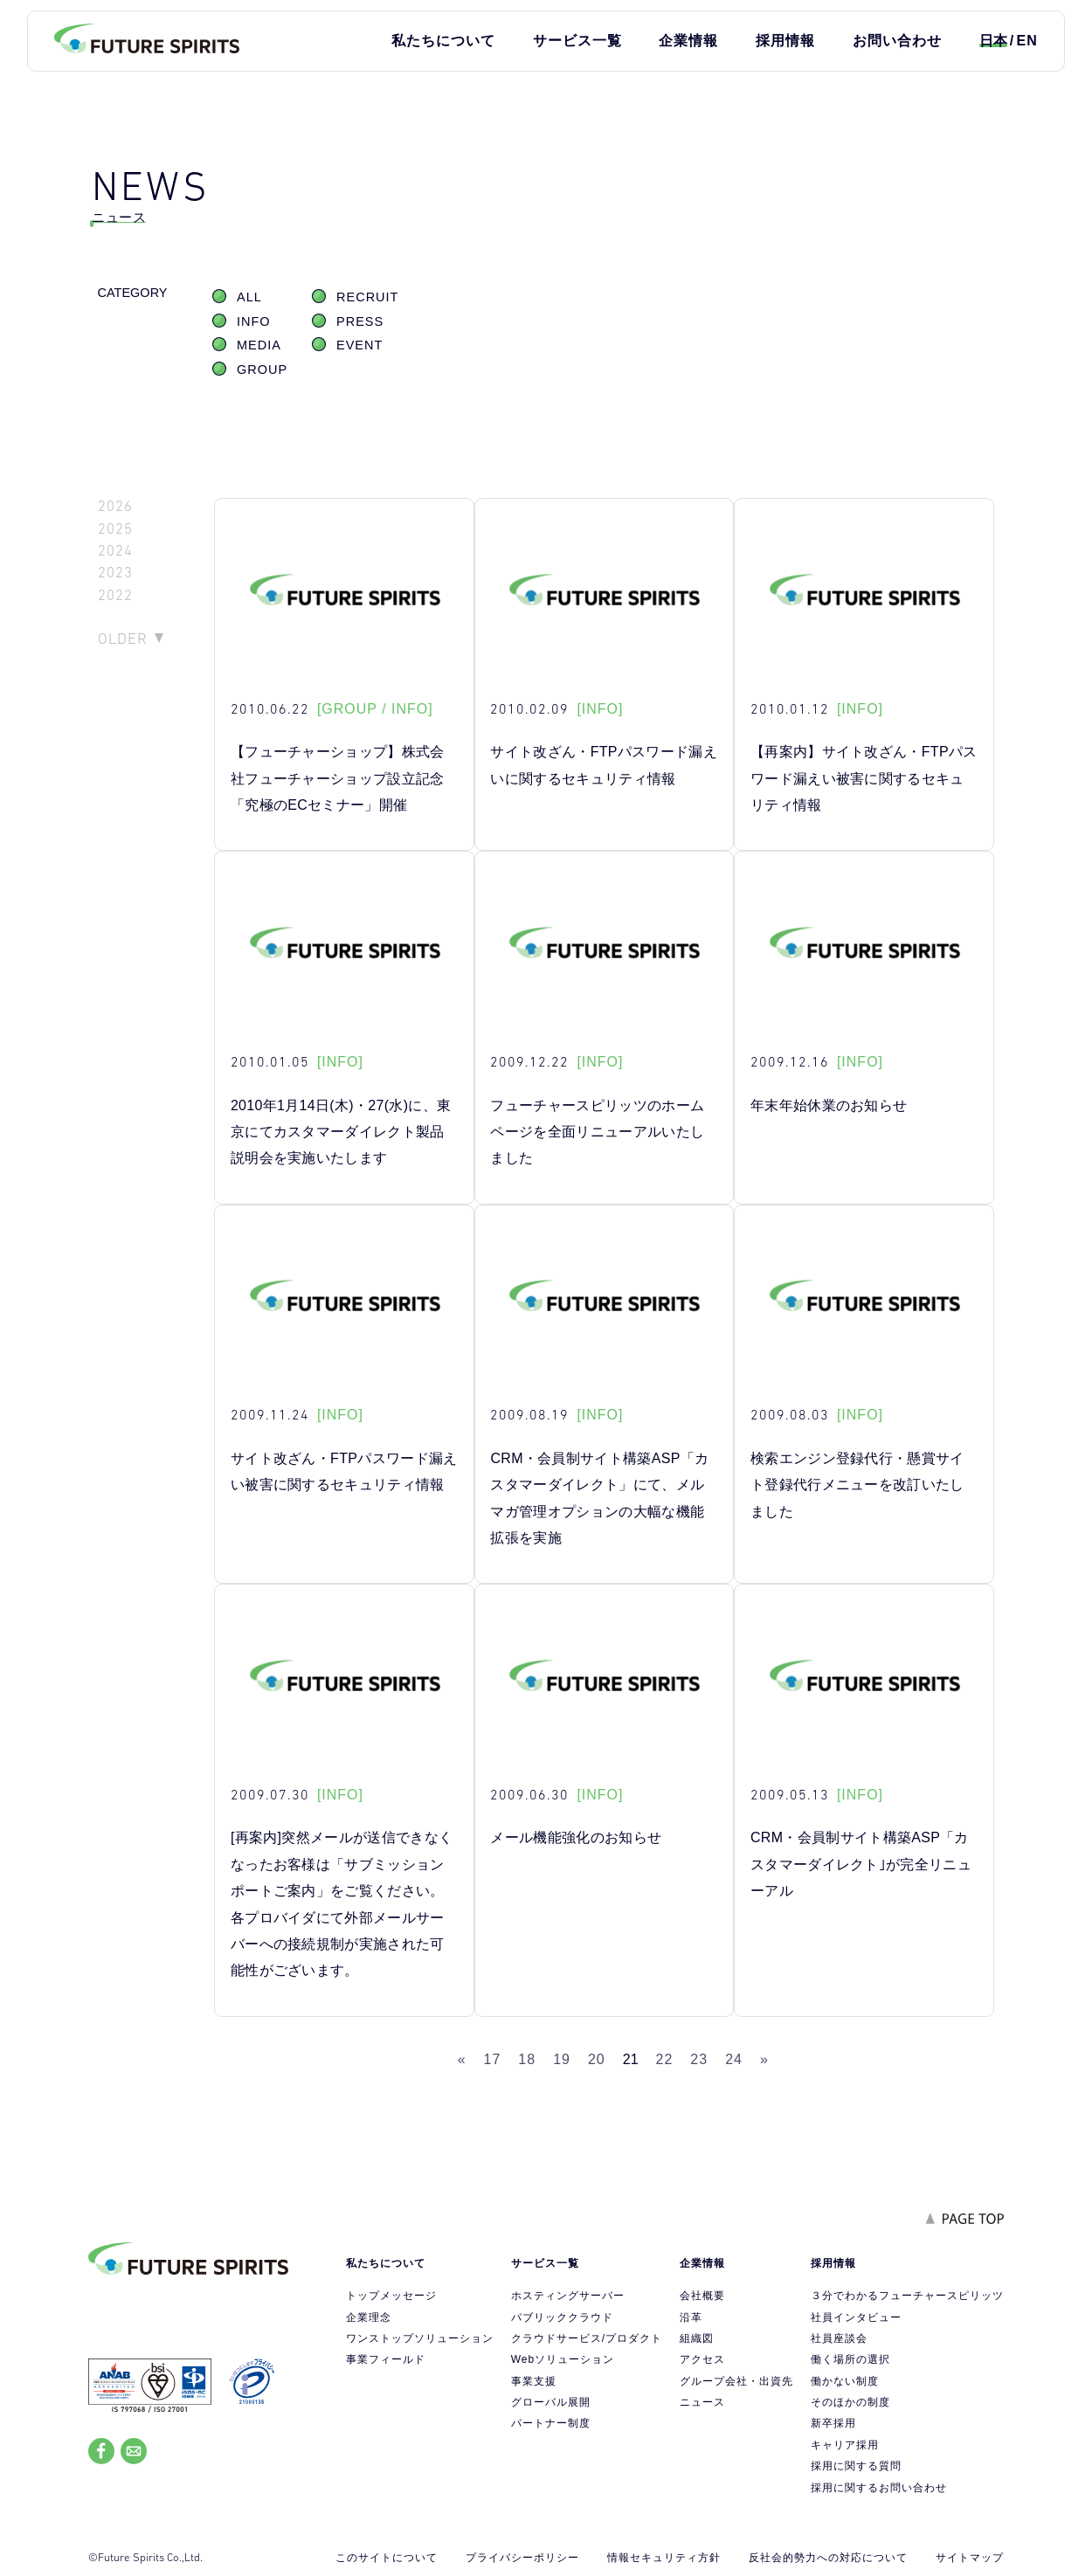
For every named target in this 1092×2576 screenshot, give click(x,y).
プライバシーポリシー (522, 2558)
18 (527, 2059)
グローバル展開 (551, 2402)
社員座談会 (839, 2338)
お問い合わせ (897, 40)
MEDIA (259, 345)
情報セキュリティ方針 (664, 2558)
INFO (254, 321)
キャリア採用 (845, 2445)
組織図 (697, 2338)
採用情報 (785, 40)
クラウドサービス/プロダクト (586, 2338)
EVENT (359, 345)
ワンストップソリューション (420, 2338)
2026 (115, 506)
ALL (249, 297)
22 (665, 2059)
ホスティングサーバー (568, 2295)
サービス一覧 (577, 40)
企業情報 (688, 40)
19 (561, 2059)
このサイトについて (386, 2558)
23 (699, 2059)
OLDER (123, 638)
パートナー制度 (551, 2423)
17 (492, 2059)
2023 (115, 572)
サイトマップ (970, 2558)
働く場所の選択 (850, 2359)
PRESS (360, 321)
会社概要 (702, 2295)
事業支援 (533, 2381)
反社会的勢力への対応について (828, 2558)
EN (1026, 40)
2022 (115, 595)
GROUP (262, 369)
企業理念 (368, 2317)
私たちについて (443, 40)
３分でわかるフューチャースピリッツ (907, 2295)
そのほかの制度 (850, 2402)
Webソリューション (562, 2359)
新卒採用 (833, 2423)
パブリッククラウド (562, 2317)
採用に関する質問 (856, 2466)
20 (596, 2059)
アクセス (702, 2359)
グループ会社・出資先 (736, 2381)
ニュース (702, 2402)
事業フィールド (385, 2359)
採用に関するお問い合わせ (879, 2488)
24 (734, 2059)
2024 (115, 550)
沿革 (691, 2317)
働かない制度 (845, 2381)
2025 (115, 529)
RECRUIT (367, 297)
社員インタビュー (856, 2317)
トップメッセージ (391, 2295)
